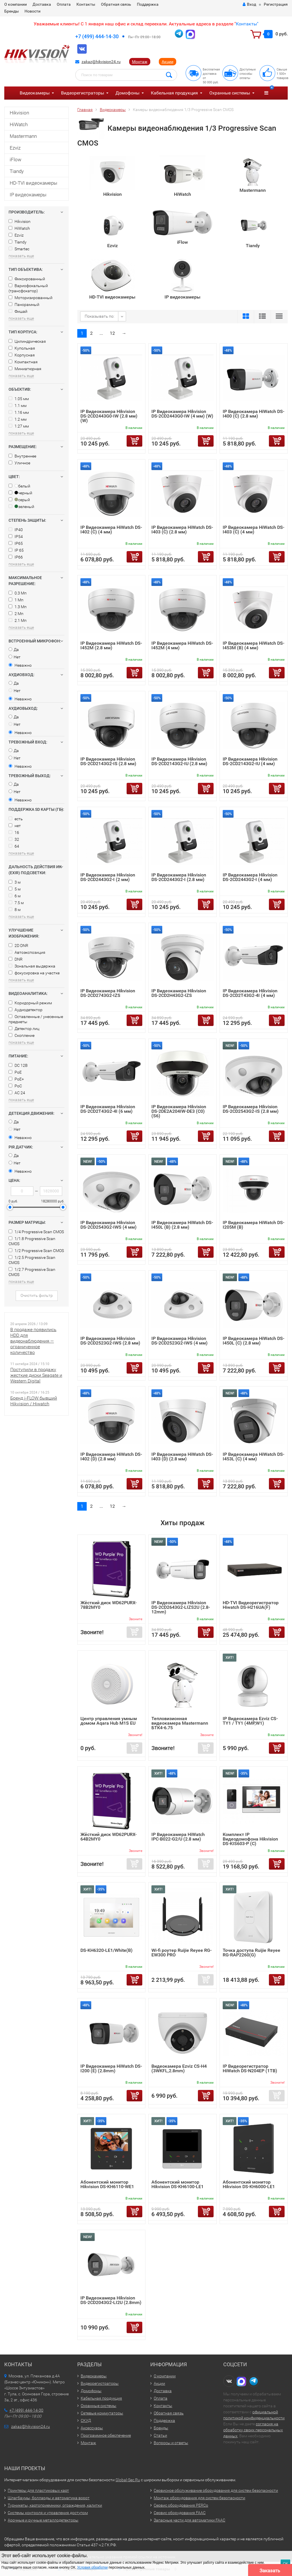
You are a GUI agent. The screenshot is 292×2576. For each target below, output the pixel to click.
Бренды (11, 11)
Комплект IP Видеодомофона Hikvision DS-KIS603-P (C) (250, 1839)
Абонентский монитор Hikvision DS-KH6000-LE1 (249, 2184)
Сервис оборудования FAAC (180, 2512)
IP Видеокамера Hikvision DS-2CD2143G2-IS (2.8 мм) (108, 761)
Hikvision (19, 113)
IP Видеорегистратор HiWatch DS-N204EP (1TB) (250, 2068)
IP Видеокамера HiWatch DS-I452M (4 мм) (182, 645)
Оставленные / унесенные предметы (36, 1019)
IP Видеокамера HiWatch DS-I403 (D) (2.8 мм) (182, 1457)
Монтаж (139, 61)
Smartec (19, 249)
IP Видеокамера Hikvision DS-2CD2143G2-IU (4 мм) (250, 761)
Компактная (23, 362)
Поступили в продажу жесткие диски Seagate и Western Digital (36, 1375)
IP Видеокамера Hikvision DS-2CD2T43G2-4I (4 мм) (250, 993)
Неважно (20, 665)
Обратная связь (116, 4)
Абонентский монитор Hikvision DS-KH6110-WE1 (107, 2184)
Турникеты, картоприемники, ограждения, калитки (55, 2505)
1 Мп (16, 600)
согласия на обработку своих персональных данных (253, 2430)
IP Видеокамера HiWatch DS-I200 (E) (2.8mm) (111, 2068)
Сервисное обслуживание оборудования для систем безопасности (216, 2490)
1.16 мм (19, 412)
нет (15, 825)
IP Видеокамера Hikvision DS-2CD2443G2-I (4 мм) (250, 877)
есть (16, 819)
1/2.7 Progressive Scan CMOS (32, 1272)
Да (14, 649)
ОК (285, 2563)
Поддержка (148, 4)
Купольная (22, 348)
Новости (32, 11)
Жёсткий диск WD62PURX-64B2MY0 (108, 1837)
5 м (15, 889)
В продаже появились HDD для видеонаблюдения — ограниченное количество (33, 1341)
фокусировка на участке (34, 973)
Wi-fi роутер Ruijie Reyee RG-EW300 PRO (181, 1953)
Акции (167, 61)
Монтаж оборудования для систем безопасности (199, 2498)
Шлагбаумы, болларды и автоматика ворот (49, 2498)
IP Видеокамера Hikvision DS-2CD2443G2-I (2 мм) (107, 877)
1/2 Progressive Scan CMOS (36, 1250)
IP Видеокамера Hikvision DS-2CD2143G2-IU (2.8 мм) (179, 761)
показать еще (21, 255)
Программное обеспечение (106, 2435)
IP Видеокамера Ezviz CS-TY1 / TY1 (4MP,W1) (250, 1721)
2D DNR (18, 945)
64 (14, 846)
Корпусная (22, 355)
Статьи (160, 2435)
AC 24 (17, 1093)
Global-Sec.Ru (127, 2480)
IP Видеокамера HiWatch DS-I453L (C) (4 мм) (253, 1457)
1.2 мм (18, 419)
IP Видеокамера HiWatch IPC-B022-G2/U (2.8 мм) (178, 1837)
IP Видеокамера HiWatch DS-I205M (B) (253, 1225)
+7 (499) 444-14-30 (97, 36)
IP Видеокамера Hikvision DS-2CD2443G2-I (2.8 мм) (178, 877)
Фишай (18, 311)
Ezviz (15, 148)
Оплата (64, 4)
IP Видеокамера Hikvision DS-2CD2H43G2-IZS (178, 993)
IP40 (16, 529)
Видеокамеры (35, 93)
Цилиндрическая (27, 341)
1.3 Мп (18, 606)
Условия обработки (92, 2567)
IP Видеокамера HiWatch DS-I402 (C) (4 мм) (111, 530)
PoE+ (16, 1079)
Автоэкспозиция (27, 952)
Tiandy (17, 171)
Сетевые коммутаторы (102, 2413)
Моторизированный (30, 297)
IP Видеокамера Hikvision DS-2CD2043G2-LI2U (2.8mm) (110, 2300)
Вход (249, 4)
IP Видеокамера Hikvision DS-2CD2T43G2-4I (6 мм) (107, 1109)
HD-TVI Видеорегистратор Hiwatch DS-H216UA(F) (251, 1605)
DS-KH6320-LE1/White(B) (106, 1950)
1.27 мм (19, 426)
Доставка (42, 4)
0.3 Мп (18, 593)
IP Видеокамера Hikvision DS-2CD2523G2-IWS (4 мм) (179, 1341)
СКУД (86, 2420)
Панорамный (24, 304)
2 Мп (16, 613)
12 (112, 333)
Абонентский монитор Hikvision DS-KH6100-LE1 (177, 2184)
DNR (16, 959)
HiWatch (19, 124)
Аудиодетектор (25, 1009)
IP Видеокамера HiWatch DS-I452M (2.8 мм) (111, 645)
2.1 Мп (18, 620)
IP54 (16, 536)
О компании (15, 4)
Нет (15, 657)
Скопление (22, 1035)
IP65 (16, 543)
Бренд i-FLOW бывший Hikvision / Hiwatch (33, 1400)
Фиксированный (27, 279)
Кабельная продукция (174, 93)
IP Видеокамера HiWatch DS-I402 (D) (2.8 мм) (111, 1457)
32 (14, 839)
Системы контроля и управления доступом (48, 2512)
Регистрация (276, 4)
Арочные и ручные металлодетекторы (43, 2520)
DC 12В (18, 1065)
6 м (15, 896)
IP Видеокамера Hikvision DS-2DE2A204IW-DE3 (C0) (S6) (178, 1111)
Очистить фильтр (37, 1295)
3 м (15, 882)
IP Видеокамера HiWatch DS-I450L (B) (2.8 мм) (182, 1225)
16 (14, 832)
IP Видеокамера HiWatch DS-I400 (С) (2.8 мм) (253, 414)
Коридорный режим (30, 1003)
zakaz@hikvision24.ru (101, 61)
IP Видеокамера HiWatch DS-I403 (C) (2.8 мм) (182, 530)
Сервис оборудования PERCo (181, 2505)
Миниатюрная (25, 368)
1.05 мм (19, 398)
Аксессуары (92, 2428)
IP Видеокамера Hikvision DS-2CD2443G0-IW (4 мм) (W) (182, 414)
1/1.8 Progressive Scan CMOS (32, 1241)
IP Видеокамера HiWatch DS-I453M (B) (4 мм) (253, 645)
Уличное (19, 463)
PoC (15, 1086)
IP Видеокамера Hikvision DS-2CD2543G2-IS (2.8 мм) (251, 1109)
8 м (15, 909)
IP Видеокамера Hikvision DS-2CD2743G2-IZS (107, 993)
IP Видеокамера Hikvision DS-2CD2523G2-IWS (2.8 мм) (110, 1341)
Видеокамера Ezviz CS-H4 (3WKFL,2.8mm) (179, 2068)
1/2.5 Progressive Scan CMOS (32, 1260)
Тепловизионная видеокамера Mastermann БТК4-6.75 (179, 1723)
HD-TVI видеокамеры (33, 183)
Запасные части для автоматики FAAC (189, 2520)
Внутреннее (22, 456)
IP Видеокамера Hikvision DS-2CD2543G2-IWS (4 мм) (108, 1225)
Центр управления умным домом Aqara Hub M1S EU (108, 1721)
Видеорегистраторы (82, 93)
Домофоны (127, 93)
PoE (15, 1072)
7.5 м (16, 902)
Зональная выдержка (32, 966)
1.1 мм (18, 405)
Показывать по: (99, 316)
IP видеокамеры (28, 194)
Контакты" (247, 24)
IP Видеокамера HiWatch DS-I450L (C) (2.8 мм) (253, 1341)
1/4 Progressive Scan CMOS (36, 1231)
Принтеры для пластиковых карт (38, 2490)
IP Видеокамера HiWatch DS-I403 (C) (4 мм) (253, 530)
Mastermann (23, 136)
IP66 (16, 557)
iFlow (15, 159)
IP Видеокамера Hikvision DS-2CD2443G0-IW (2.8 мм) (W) (108, 416)
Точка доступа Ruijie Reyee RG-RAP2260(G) (251, 1953)
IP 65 (16, 550)
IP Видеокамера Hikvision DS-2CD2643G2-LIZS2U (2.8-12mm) (180, 1607)
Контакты (85, 4)
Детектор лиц (24, 1028)
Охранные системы (229, 93)
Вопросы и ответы (171, 2442)
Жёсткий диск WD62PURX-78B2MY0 (108, 1605)
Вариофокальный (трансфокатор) (28, 288)
